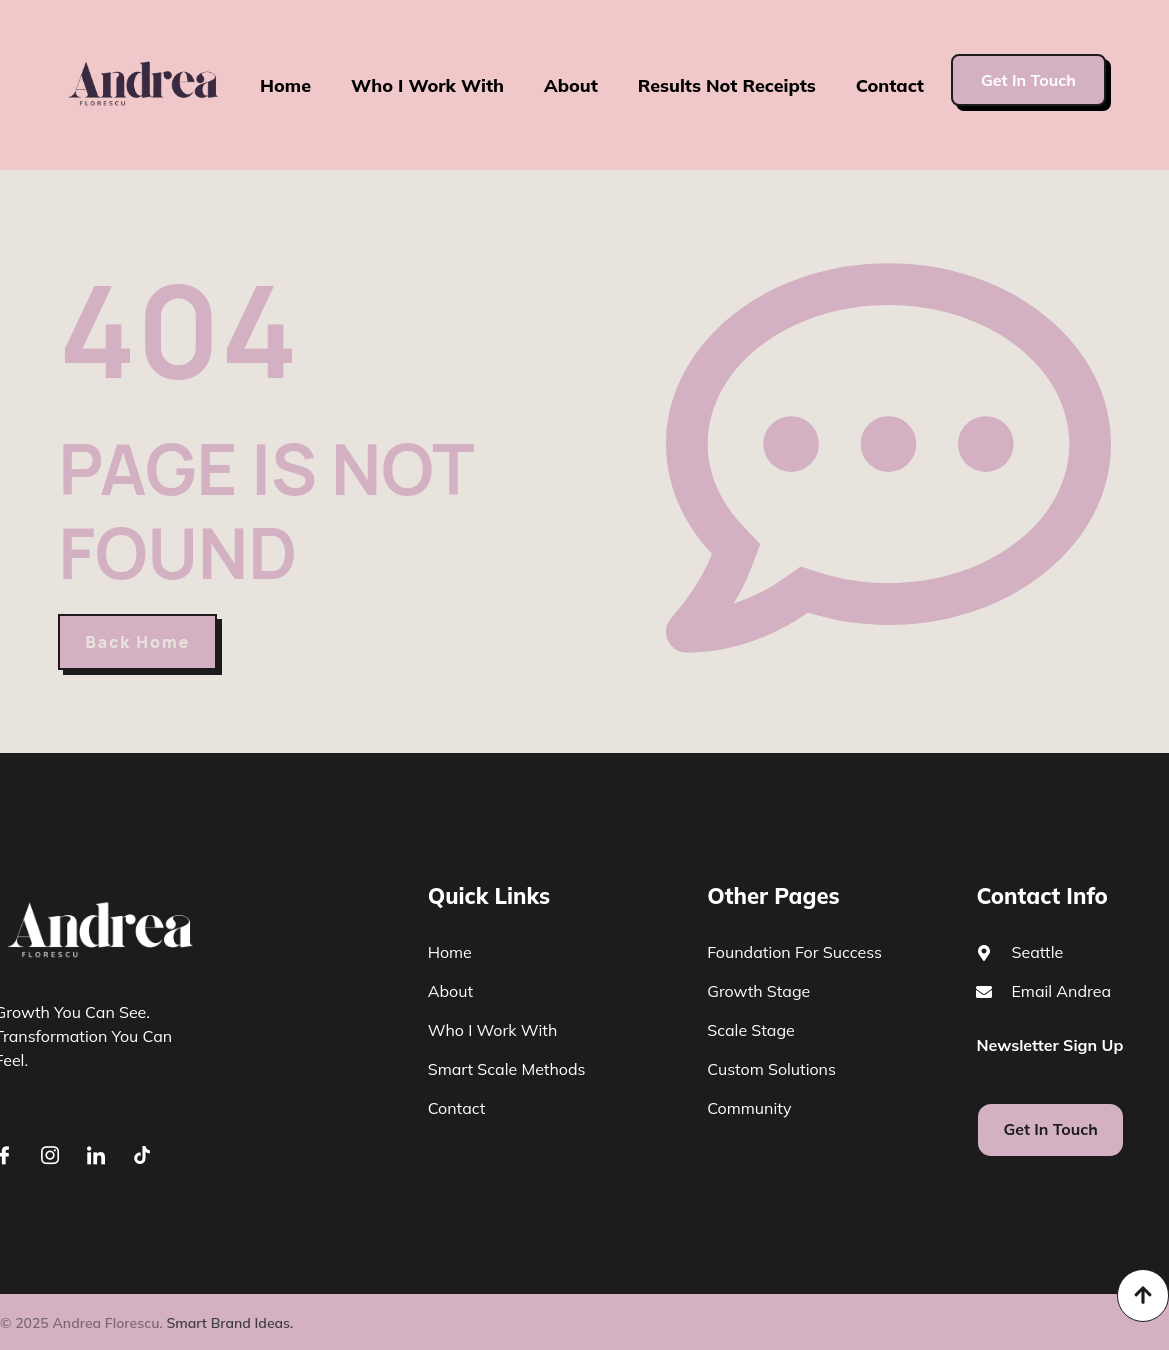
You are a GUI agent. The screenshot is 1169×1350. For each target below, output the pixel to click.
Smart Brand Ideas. (229, 1323)
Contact (891, 85)
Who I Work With (427, 85)
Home (284, 85)
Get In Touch (1028, 80)
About (571, 85)
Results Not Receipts (727, 85)
